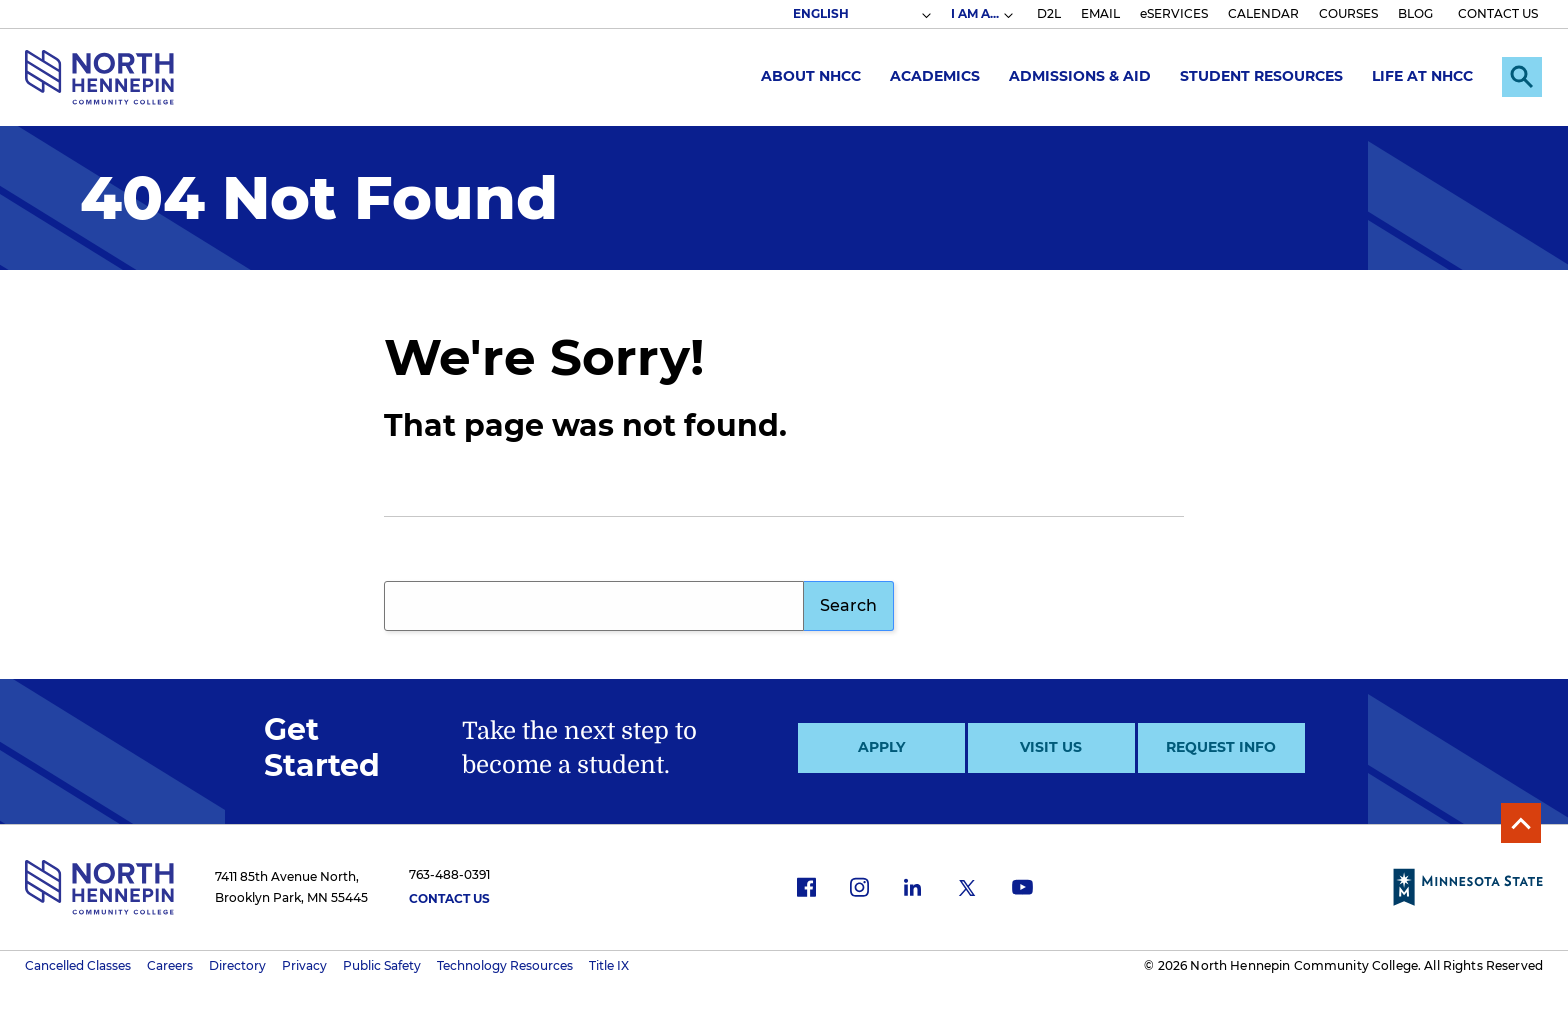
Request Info (1221, 747)
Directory (237, 965)
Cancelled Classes (78, 965)
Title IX (609, 965)
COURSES (1348, 13)
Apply (881, 747)
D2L (1049, 13)
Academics (935, 76)
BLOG (1415, 13)
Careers (170, 965)
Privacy (304, 965)
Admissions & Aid (1080, 76)
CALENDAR (1263, 13)
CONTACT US (1498, 13)
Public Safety (382, 965)
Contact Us (449, 898)
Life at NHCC (1422, 76)
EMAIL (1100, 13)
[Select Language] (861, 14)
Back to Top (1521, 823)
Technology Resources (505, 965)
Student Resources (1261, 76)
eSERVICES (1174, 13)
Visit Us (1051, 747)
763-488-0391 (449, 874)
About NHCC (811, 76)
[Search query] (594, 606)
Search (848, 605)
